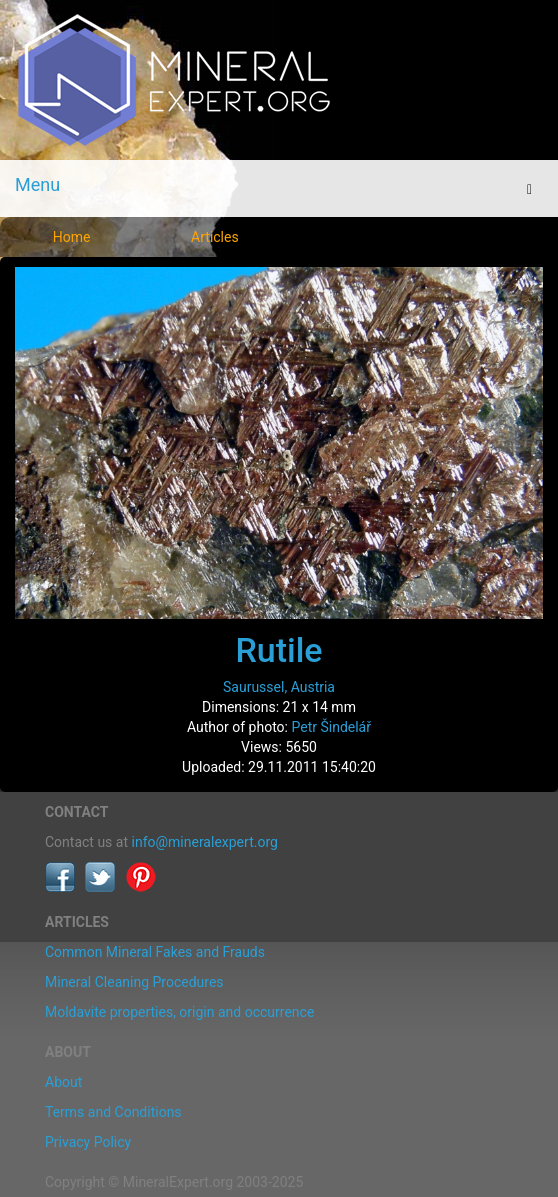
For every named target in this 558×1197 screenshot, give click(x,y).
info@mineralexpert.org (205, 842)
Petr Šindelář (331, 727)
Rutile (278, 650)
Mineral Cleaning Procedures (134, 982)
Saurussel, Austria (279, 687)
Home (72, 237)
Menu (37, 184)
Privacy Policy (88, 1142)
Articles (215, 237)
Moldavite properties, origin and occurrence (179, 1012)
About (63, 1082)
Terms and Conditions (113, 1112)
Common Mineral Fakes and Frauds (155, 952)
